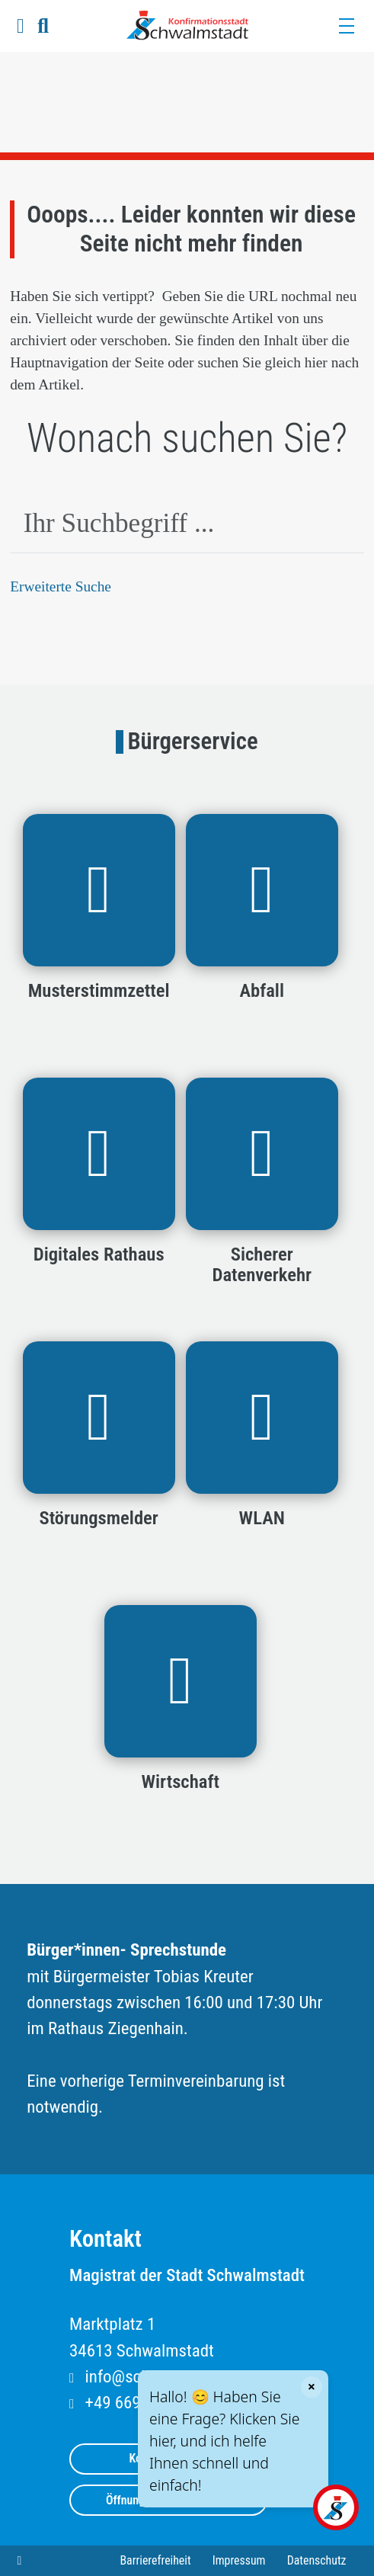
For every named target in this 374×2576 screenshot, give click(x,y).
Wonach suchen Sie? (187, 438)
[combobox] (187, 524)
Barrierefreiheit (155, 2560)
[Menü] (345, 26)
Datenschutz (317, 2560)
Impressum (239, 2560)
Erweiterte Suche (60, 586)
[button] (20, 26)
